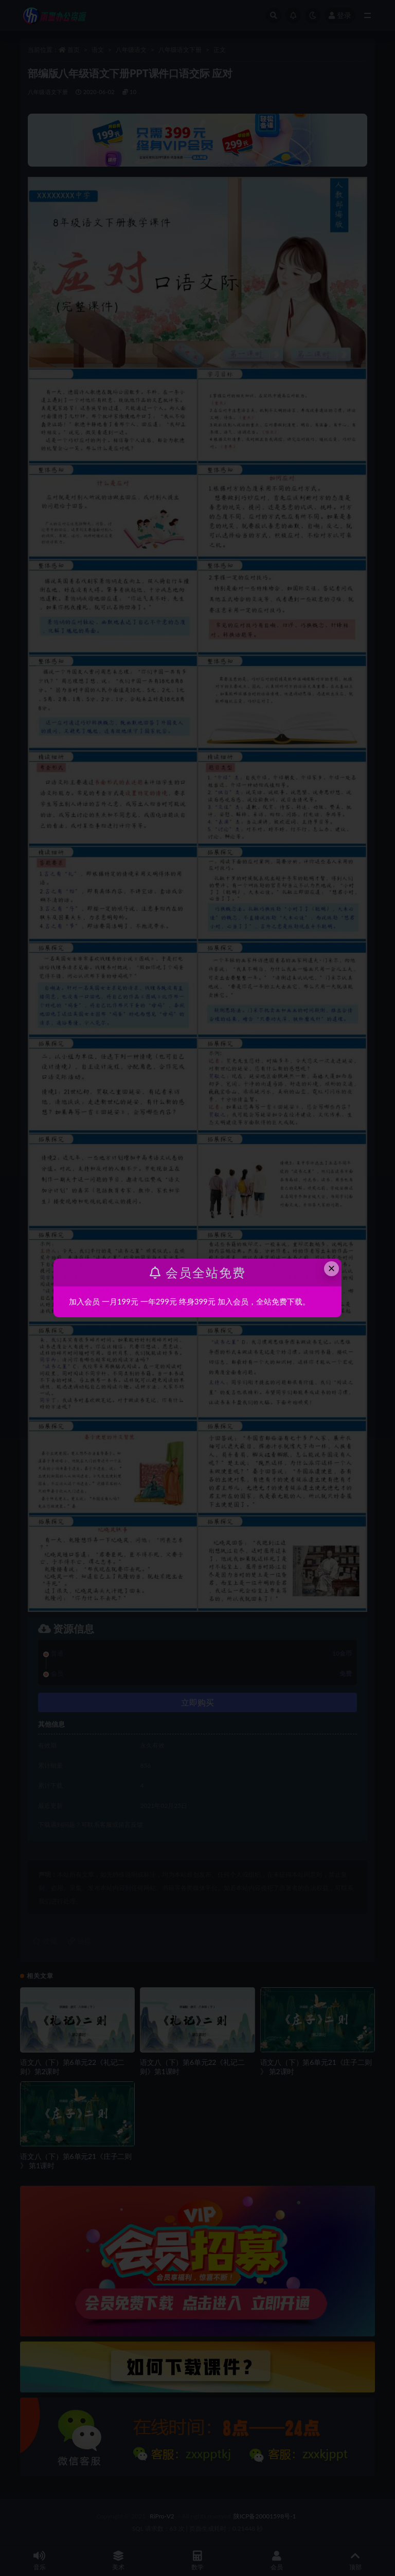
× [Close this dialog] (331, 1268)
